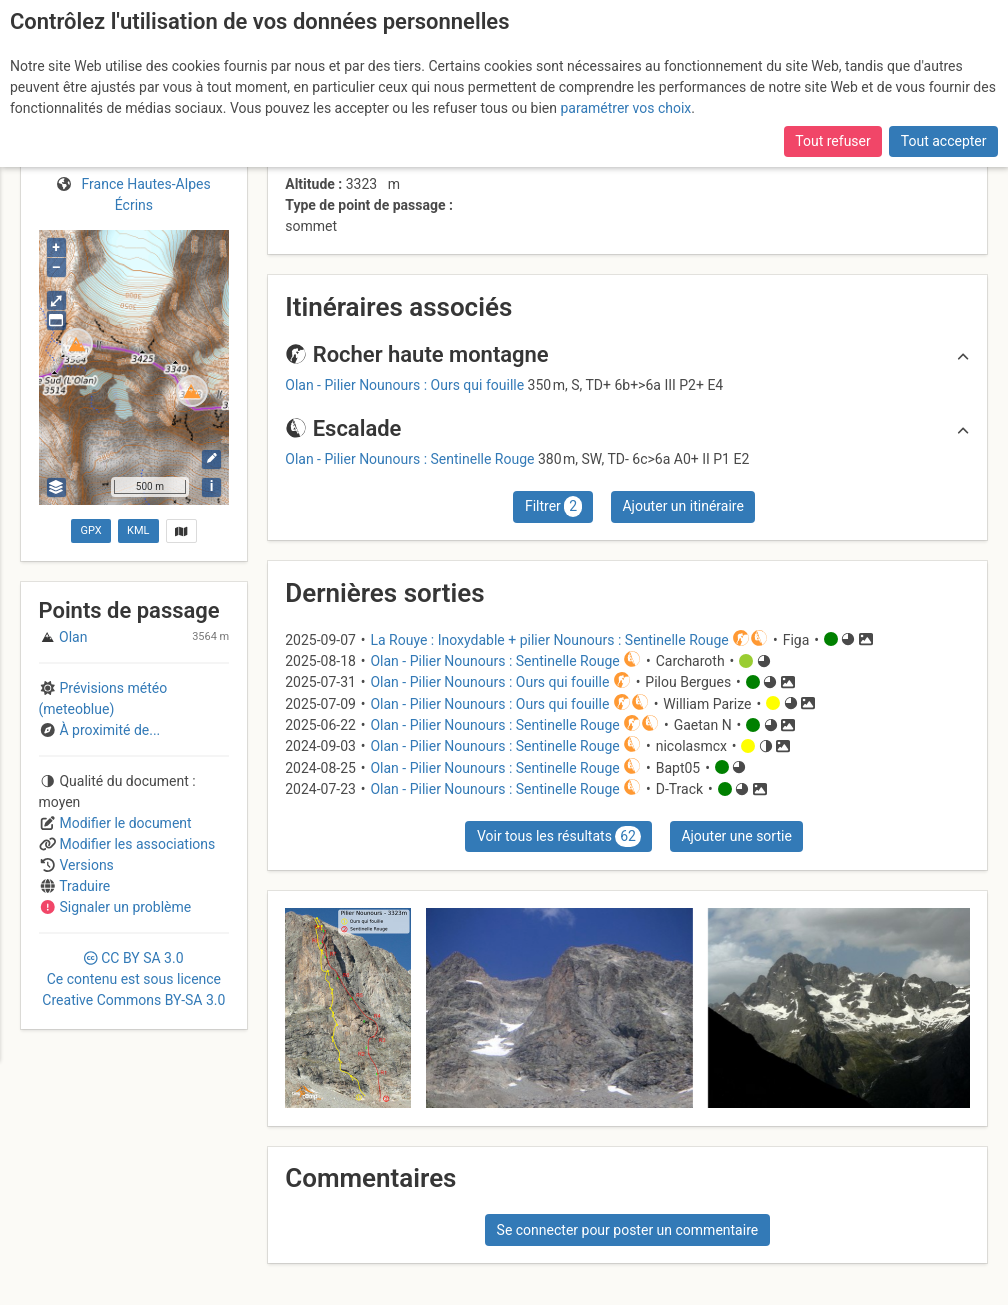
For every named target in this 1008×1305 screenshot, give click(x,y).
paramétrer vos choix (625, 108)
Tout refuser (832, 141)
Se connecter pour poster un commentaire (628, 1230)
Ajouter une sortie (736, 836)
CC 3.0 (133, 979)
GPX (90, 530)
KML (138, 530)
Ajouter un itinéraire (682, 506)
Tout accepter (944, 141)
